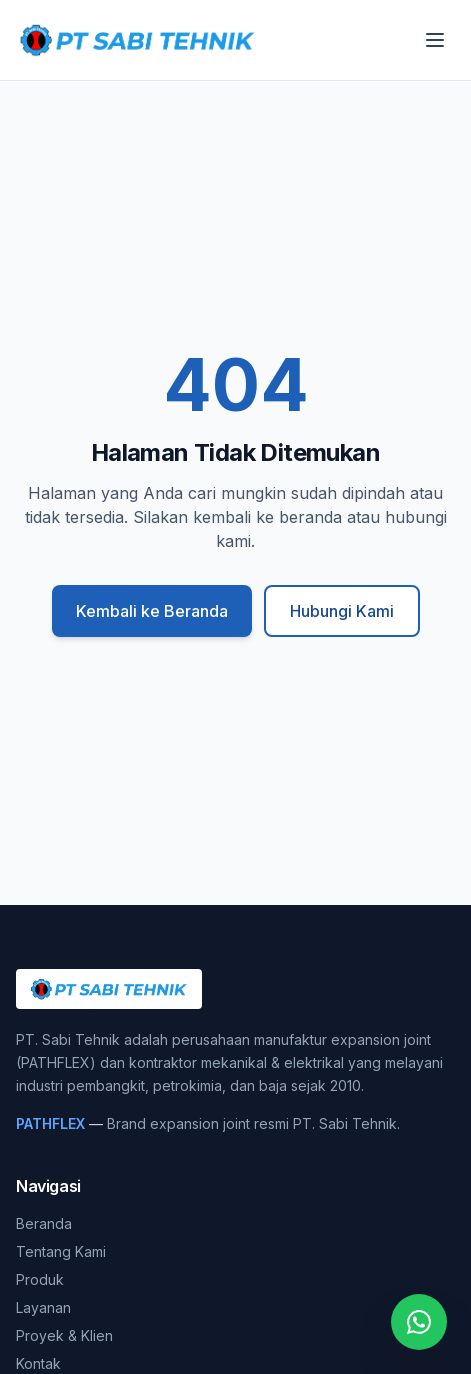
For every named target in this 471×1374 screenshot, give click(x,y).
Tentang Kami (61, 1251)
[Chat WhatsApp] (419, 1322)
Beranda (44, 1223)
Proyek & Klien (64, 1335)
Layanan (43, 1307)
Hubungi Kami (342, 611)
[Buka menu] (435, 40)
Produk (40, 1279)
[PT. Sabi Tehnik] (137, 40)
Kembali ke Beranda (152, 611)
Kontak (38, 1363)
